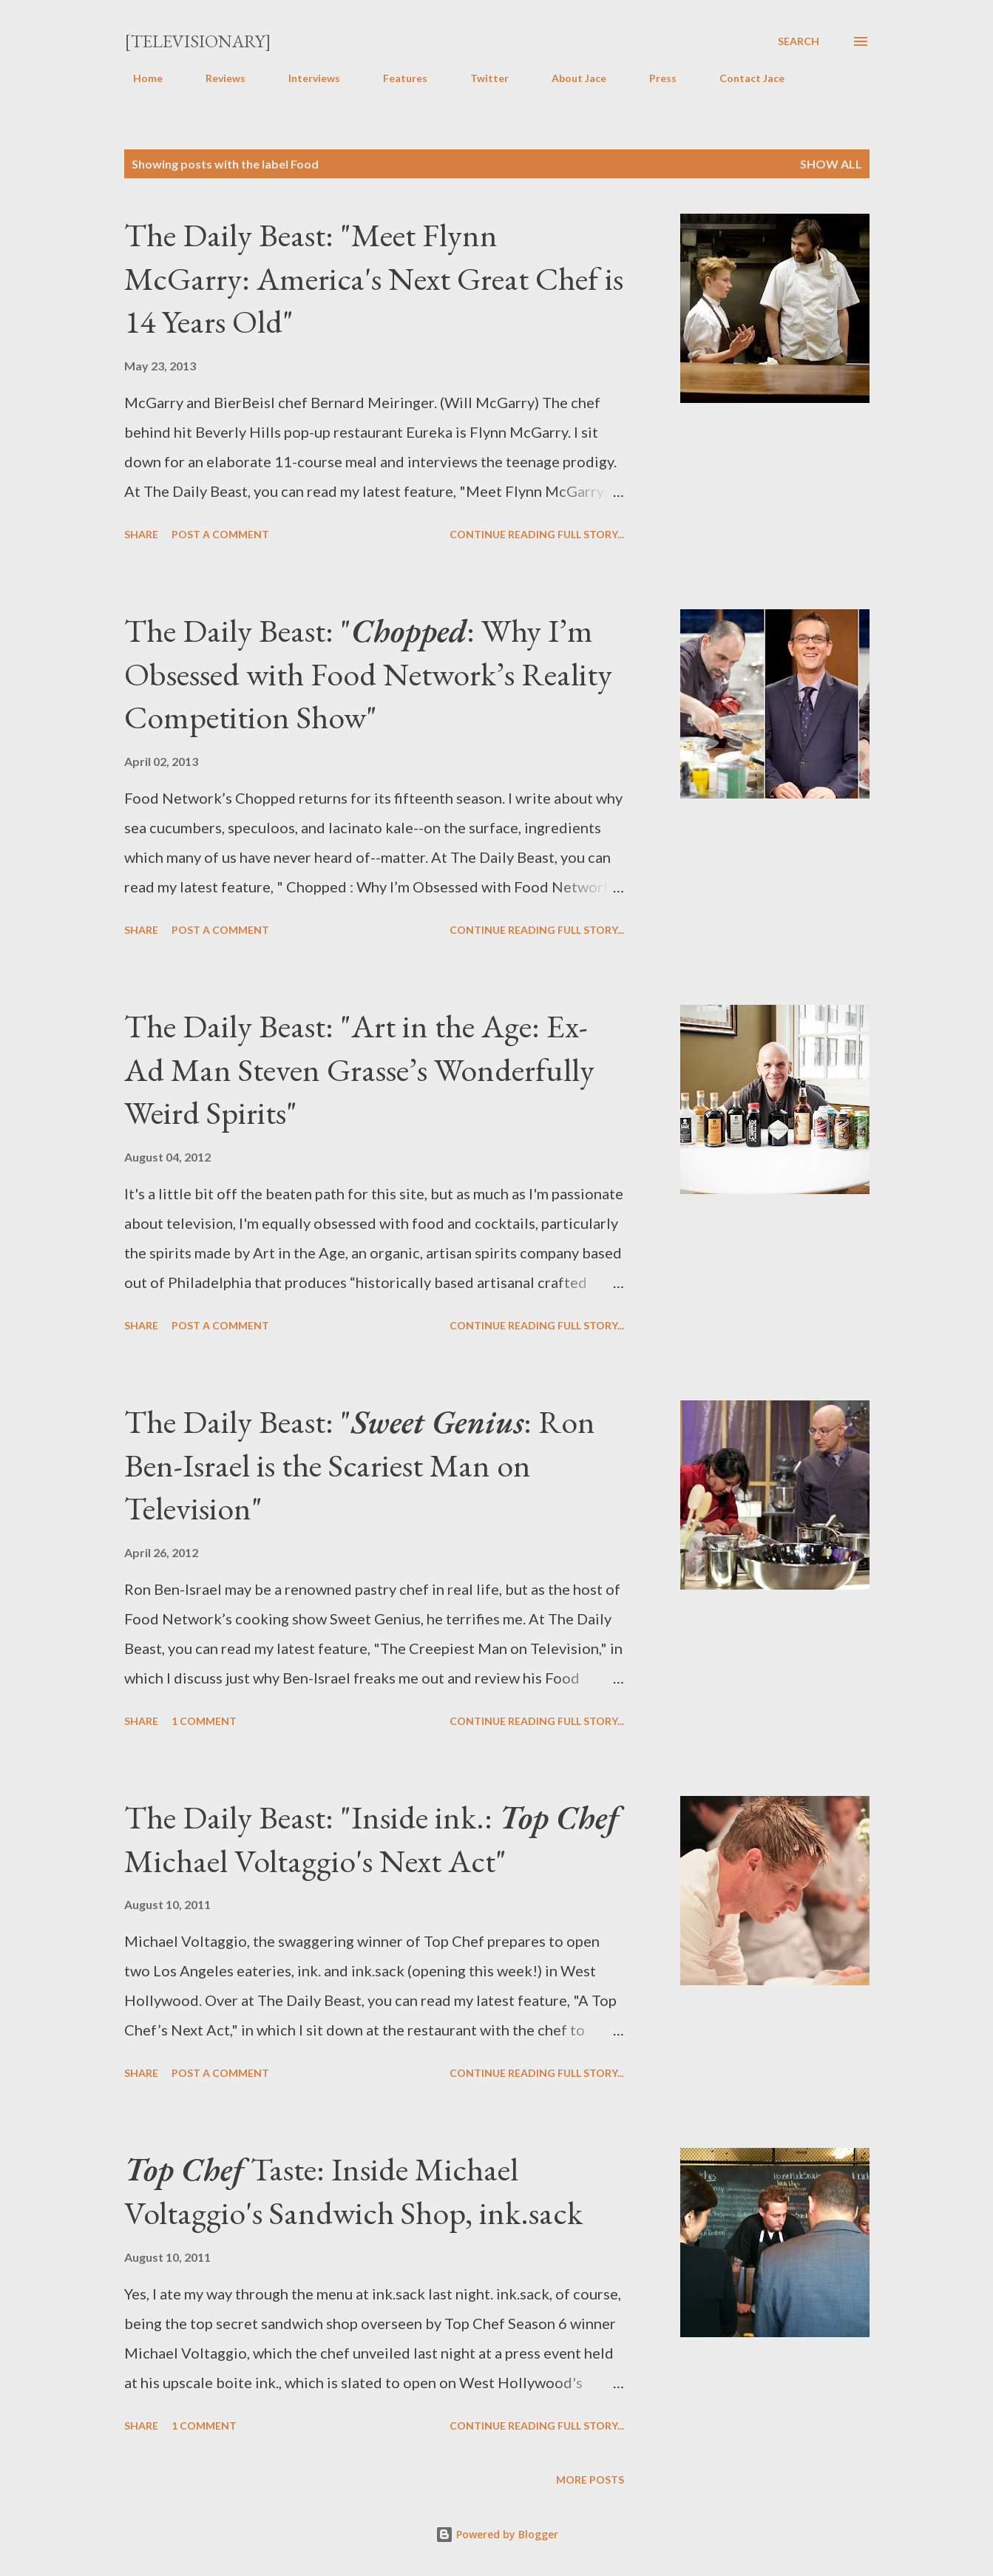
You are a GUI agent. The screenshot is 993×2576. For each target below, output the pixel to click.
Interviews (305, 78)
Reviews (217, 78)
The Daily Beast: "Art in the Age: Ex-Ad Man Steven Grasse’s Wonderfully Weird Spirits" (359, 1069)
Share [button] (141, 534)
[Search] (798, 41)
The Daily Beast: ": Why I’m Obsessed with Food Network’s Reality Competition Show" (368, 673)
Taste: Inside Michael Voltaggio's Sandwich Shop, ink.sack (353, 2191)
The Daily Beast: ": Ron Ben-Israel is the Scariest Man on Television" (359, 1464)
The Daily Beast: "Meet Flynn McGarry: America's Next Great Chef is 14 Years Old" (373, 278)
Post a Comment (220, 534)
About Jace (570, 78)
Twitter (480, 78)
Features (396, 78)
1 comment (204, 1721)
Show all (831, 164)
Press (654, 78)
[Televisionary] (197, 41)
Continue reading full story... (537, 534)
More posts (590, 2479)
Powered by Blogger (497, 2534)
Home (139, 78)
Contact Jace (743, 78)
